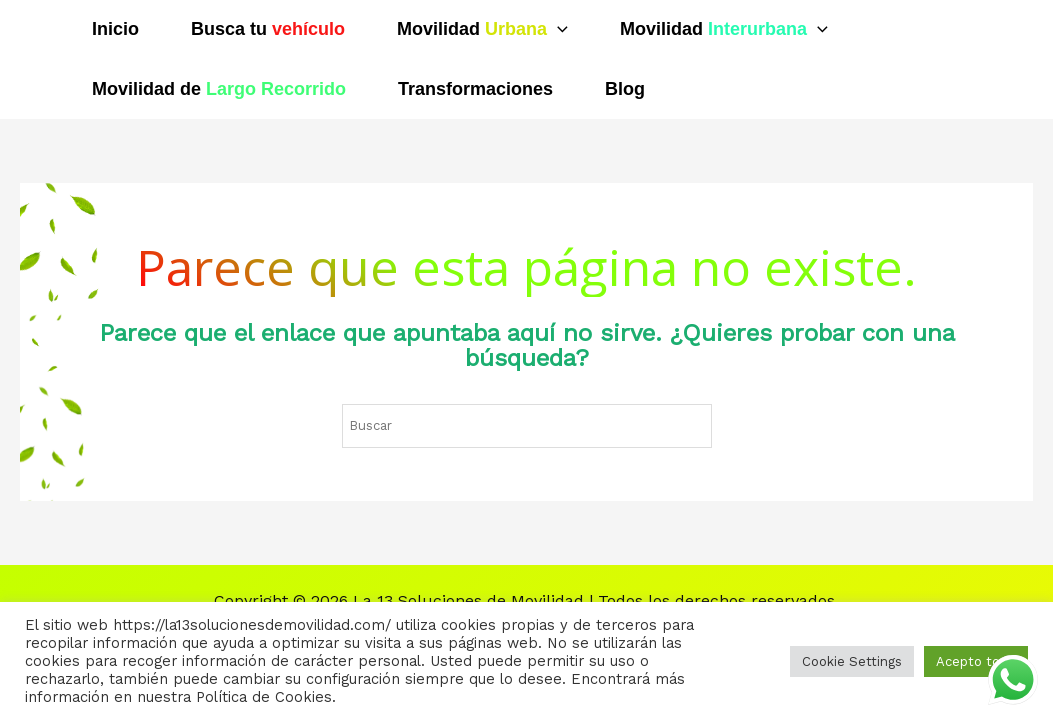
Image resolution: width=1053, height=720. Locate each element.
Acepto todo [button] (976, 661)
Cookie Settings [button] (852, 661)
